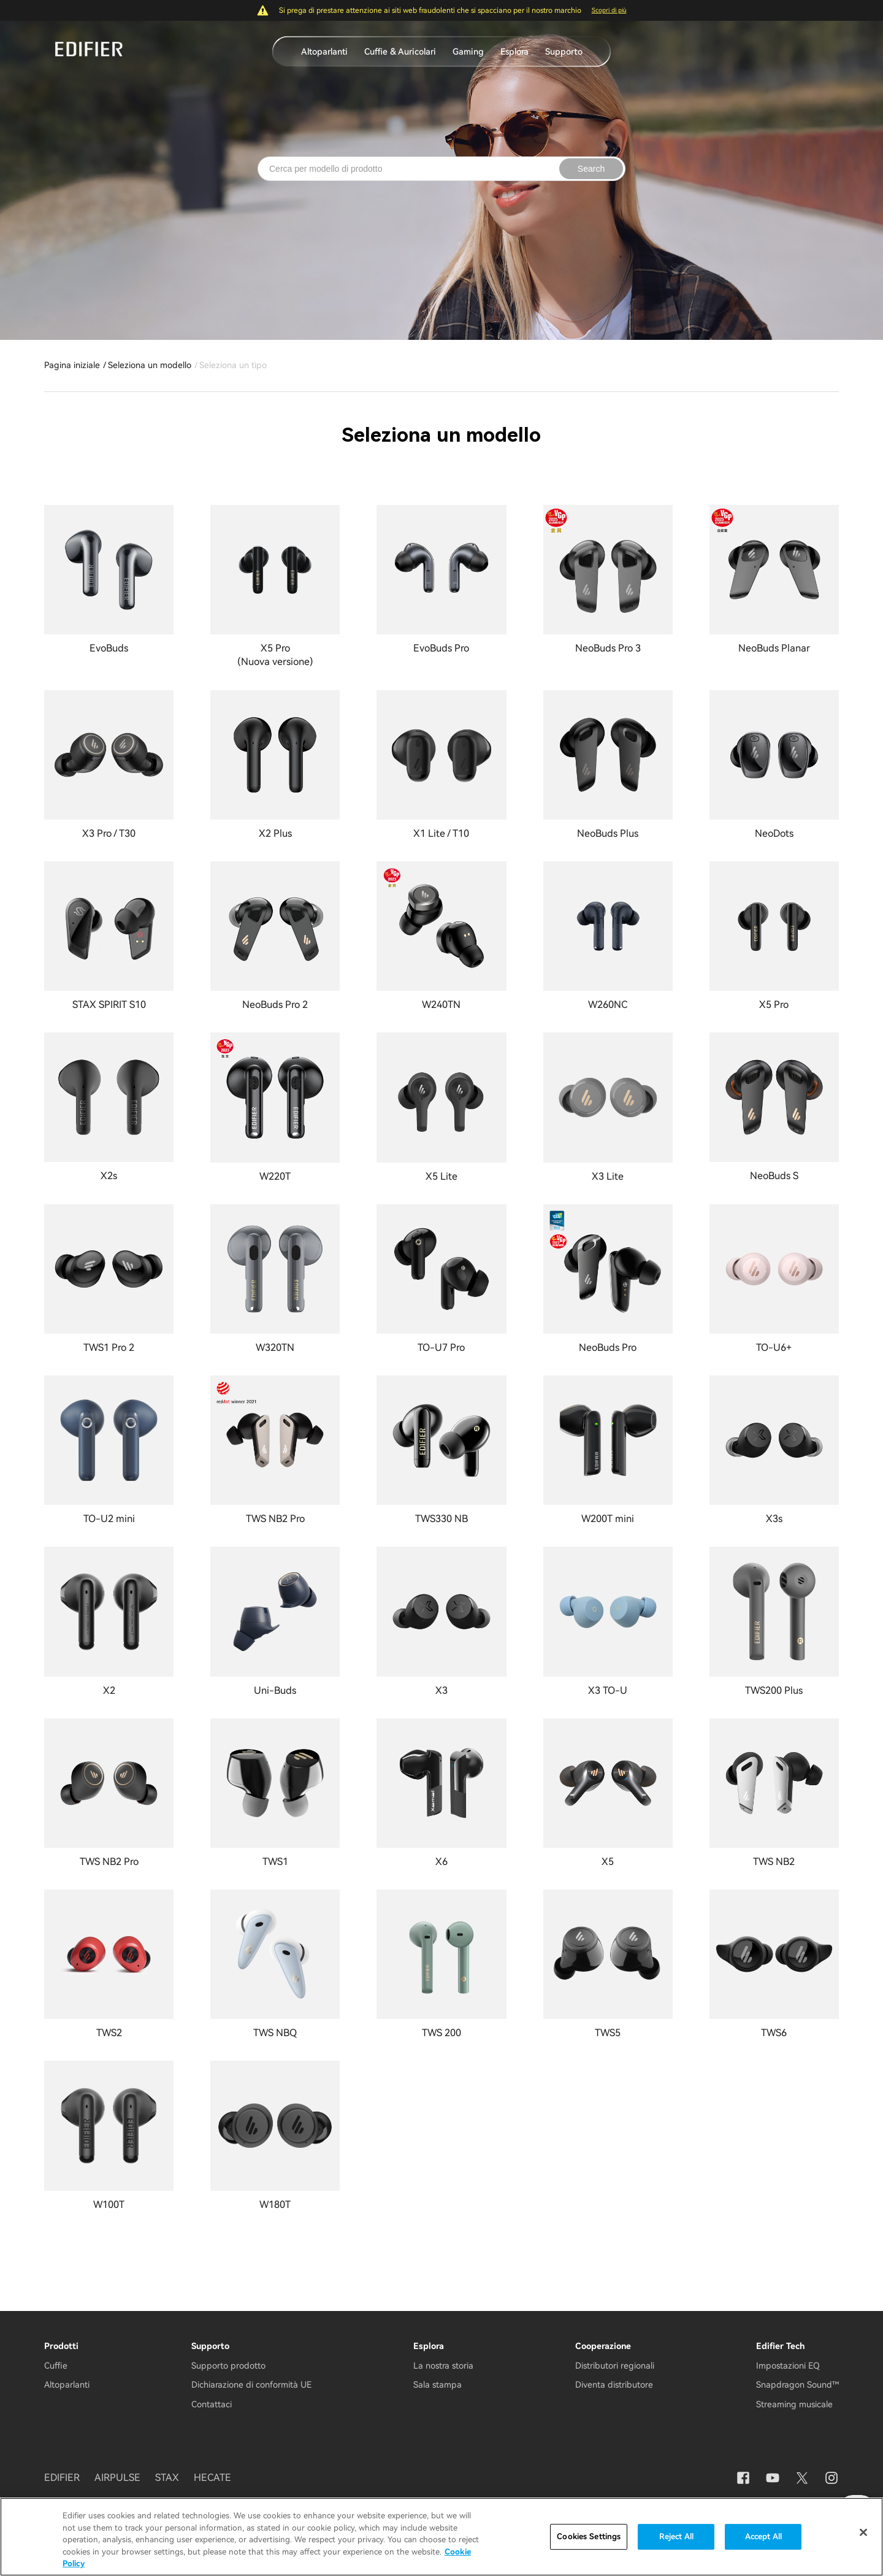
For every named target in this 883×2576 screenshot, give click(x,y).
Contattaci (211, 2404)
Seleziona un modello (149, 365)
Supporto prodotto (228, 2365)
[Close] (863, 2532)
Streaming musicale (794, 2404)
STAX (167, 2477)
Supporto (564, 51)
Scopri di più (609, 10)
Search (591, 169)
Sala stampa (437, 2385)
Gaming (468, 51)
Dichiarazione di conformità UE (251, 2385)
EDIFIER (62, 2477)
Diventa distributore (614, 2385)
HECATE (212, 2477)
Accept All (763, 2536)
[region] (441, 2536)
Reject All (676, 2536)
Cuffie (55, 2365)
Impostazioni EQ (788, 2365)
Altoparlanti (324, 51)
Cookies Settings (589, 2536)
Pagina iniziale (72, 365)
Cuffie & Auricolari (400, 51)
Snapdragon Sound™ (797, 2385)
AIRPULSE (117, 2477)
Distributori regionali (614, 2365)
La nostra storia (443, 2365)
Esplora (514, 51)
